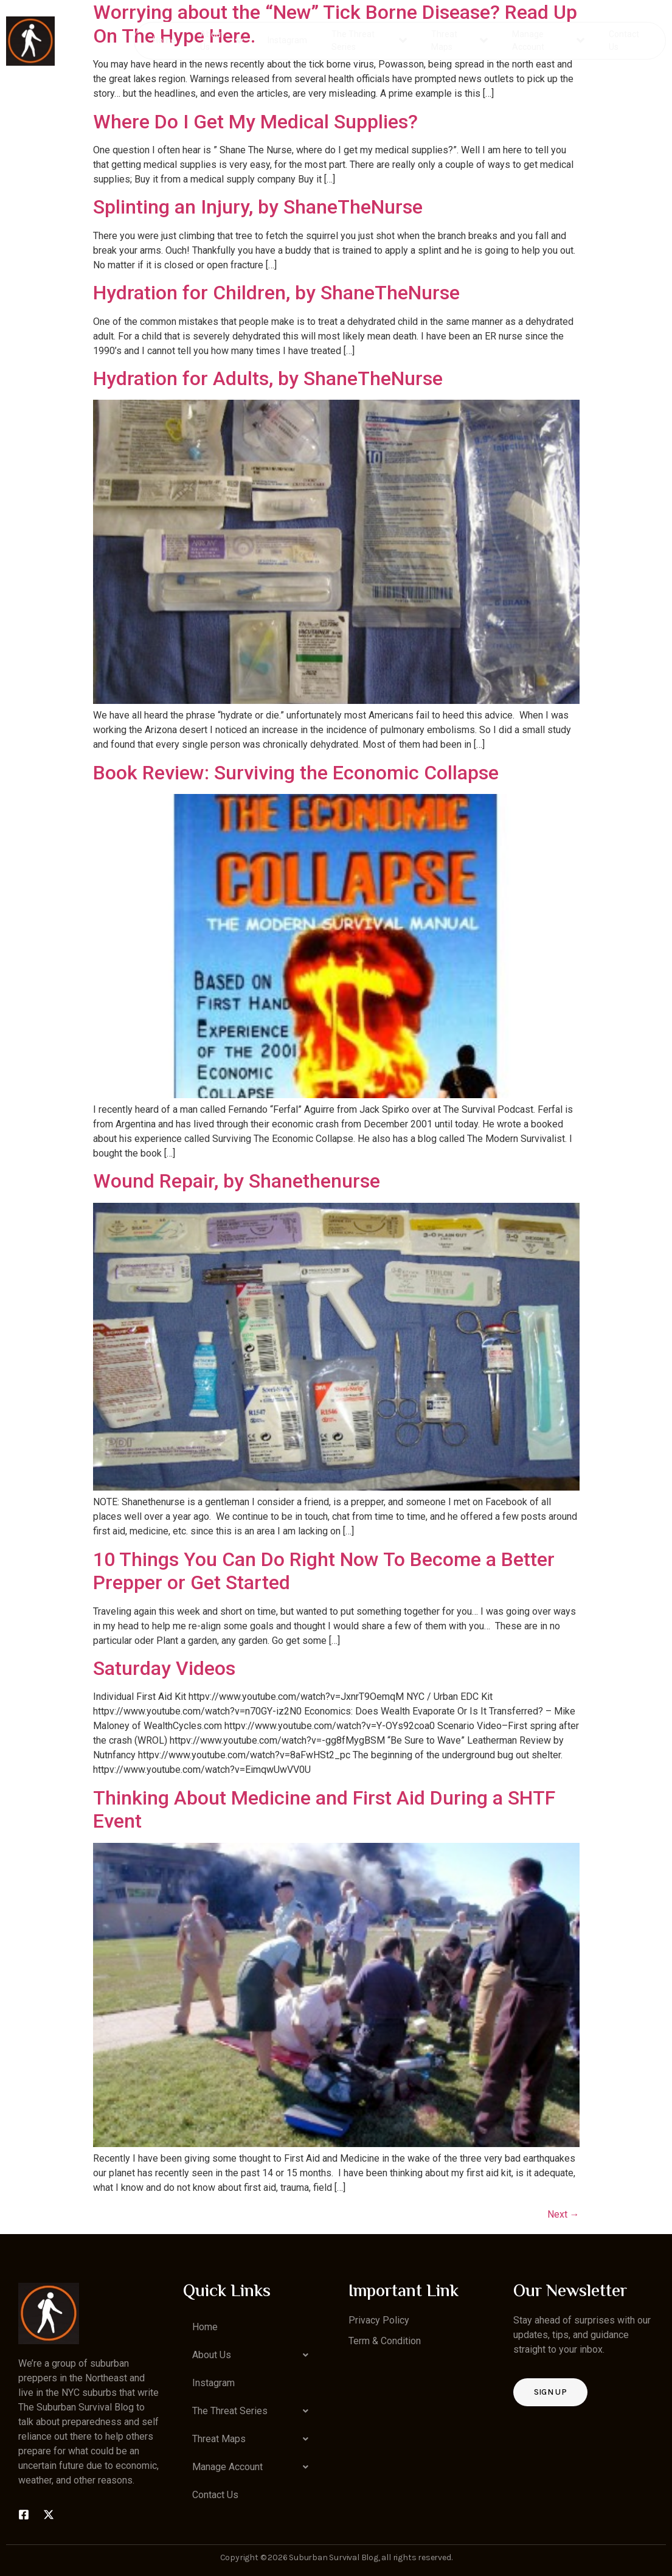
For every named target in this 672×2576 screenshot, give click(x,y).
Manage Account (548, 40)
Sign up (550, 2392)
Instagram (288, 40)
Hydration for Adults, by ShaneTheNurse (268, 378)
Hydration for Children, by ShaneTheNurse (276, 292)
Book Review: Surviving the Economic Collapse (296, 772)
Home (164, 40)
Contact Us (623, 40)
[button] (253, 2355)
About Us (222, 40)
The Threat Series (369, 40)
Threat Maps (459, 40)
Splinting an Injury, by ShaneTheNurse (258, 206)
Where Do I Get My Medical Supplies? (255, 121)
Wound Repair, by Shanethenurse (236, 1180)
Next (563, 2214)
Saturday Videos (164, 1668)
